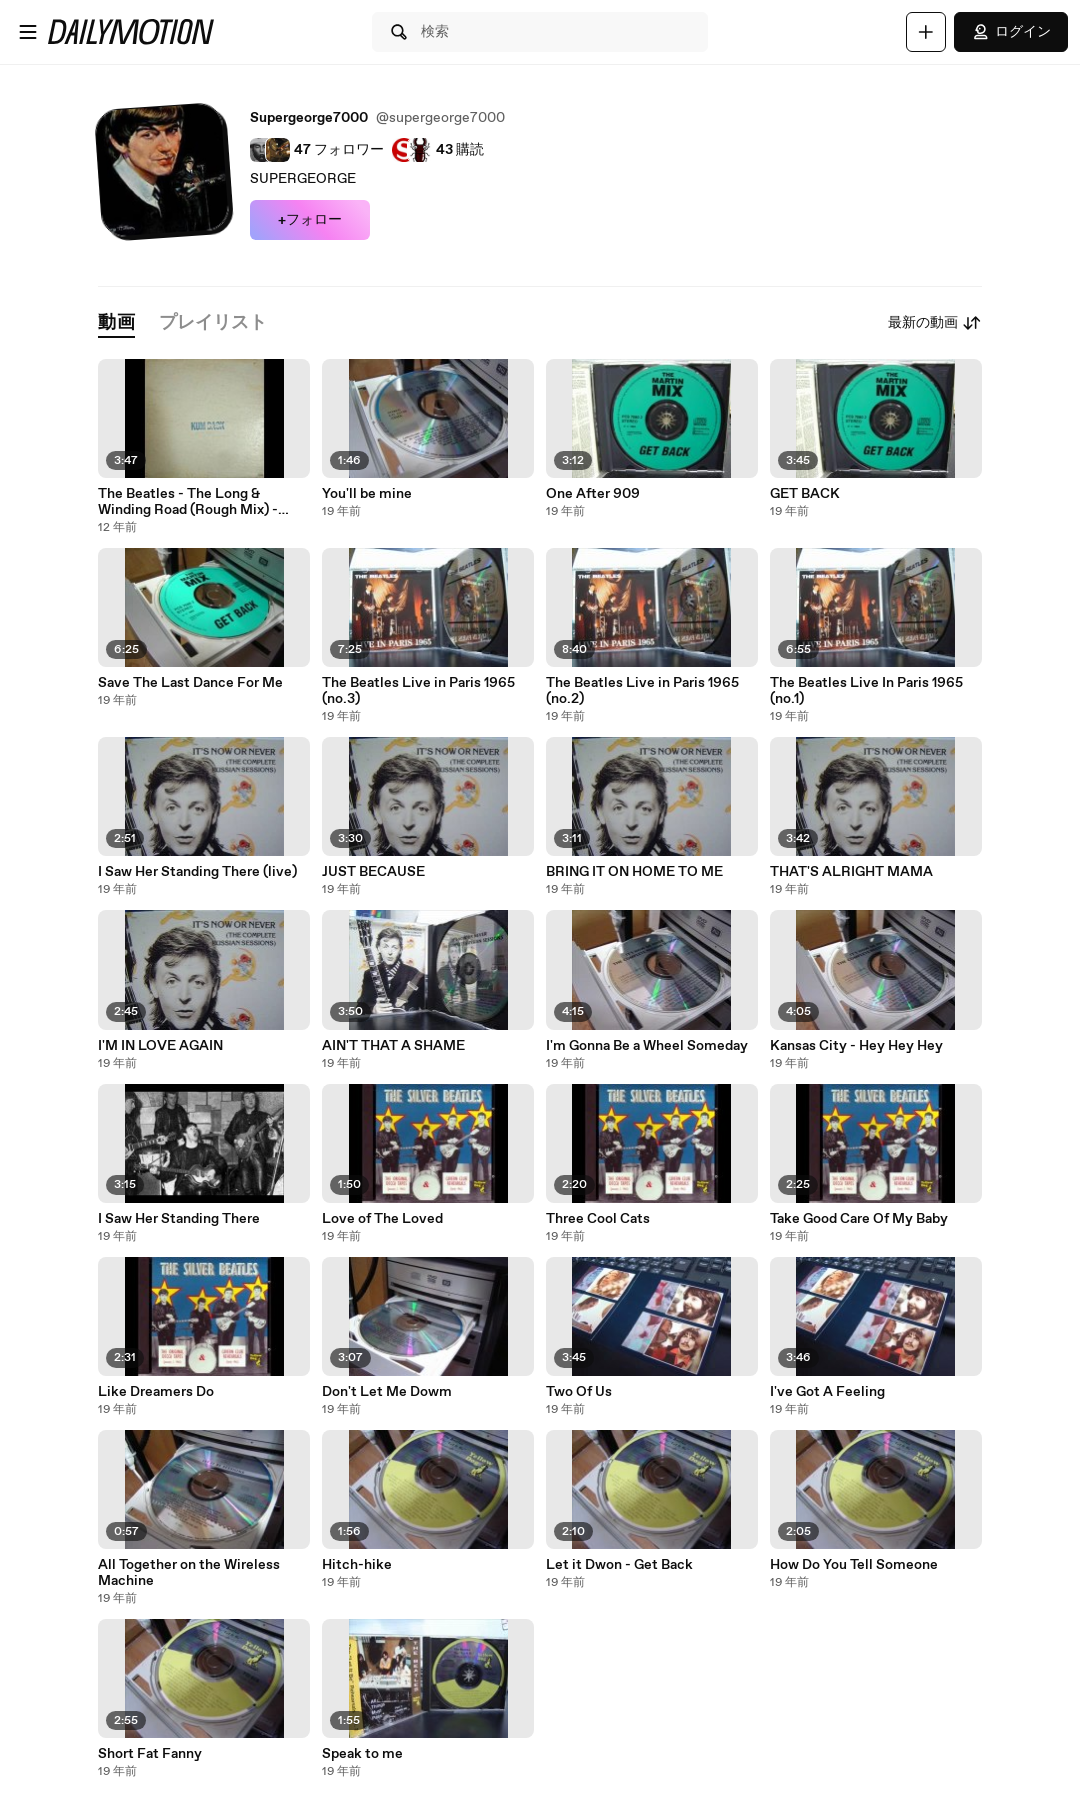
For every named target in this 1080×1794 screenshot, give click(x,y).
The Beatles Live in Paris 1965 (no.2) (642, 691)
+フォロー (310, 220)
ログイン (1011, 32)
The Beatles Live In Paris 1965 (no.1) (866, 691)
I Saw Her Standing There (179, 1219)
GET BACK (805, 494)
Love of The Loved (382, 1219)
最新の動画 (935, 323)
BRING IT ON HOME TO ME (634, 872)
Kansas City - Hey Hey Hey (856, 1046)
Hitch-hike (357, 1565)
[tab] (116, 323)
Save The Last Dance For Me (190, 683)
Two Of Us (579, 1392)
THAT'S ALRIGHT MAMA (851, 872)
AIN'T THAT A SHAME (393, 1046)
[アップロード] (926, 32)
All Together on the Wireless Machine (189, 1573)
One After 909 (593, 494)
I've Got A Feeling (827, 1392)
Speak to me (362, 1754)
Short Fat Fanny (150, 1754)
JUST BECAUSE (373, 872)
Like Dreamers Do (156, 1392)
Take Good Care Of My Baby (859, 1219)
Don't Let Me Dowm (387, 1392)
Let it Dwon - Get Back (619, 1565)
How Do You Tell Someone (854, 1565)
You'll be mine (367, 494)
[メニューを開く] (28, 32)
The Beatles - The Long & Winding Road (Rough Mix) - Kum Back (188, 502)
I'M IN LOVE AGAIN (160, 1046)
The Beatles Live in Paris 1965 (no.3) (418, 691)
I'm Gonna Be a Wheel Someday (647, 1046)
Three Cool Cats (598, 1219)
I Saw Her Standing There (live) (197, 872)
